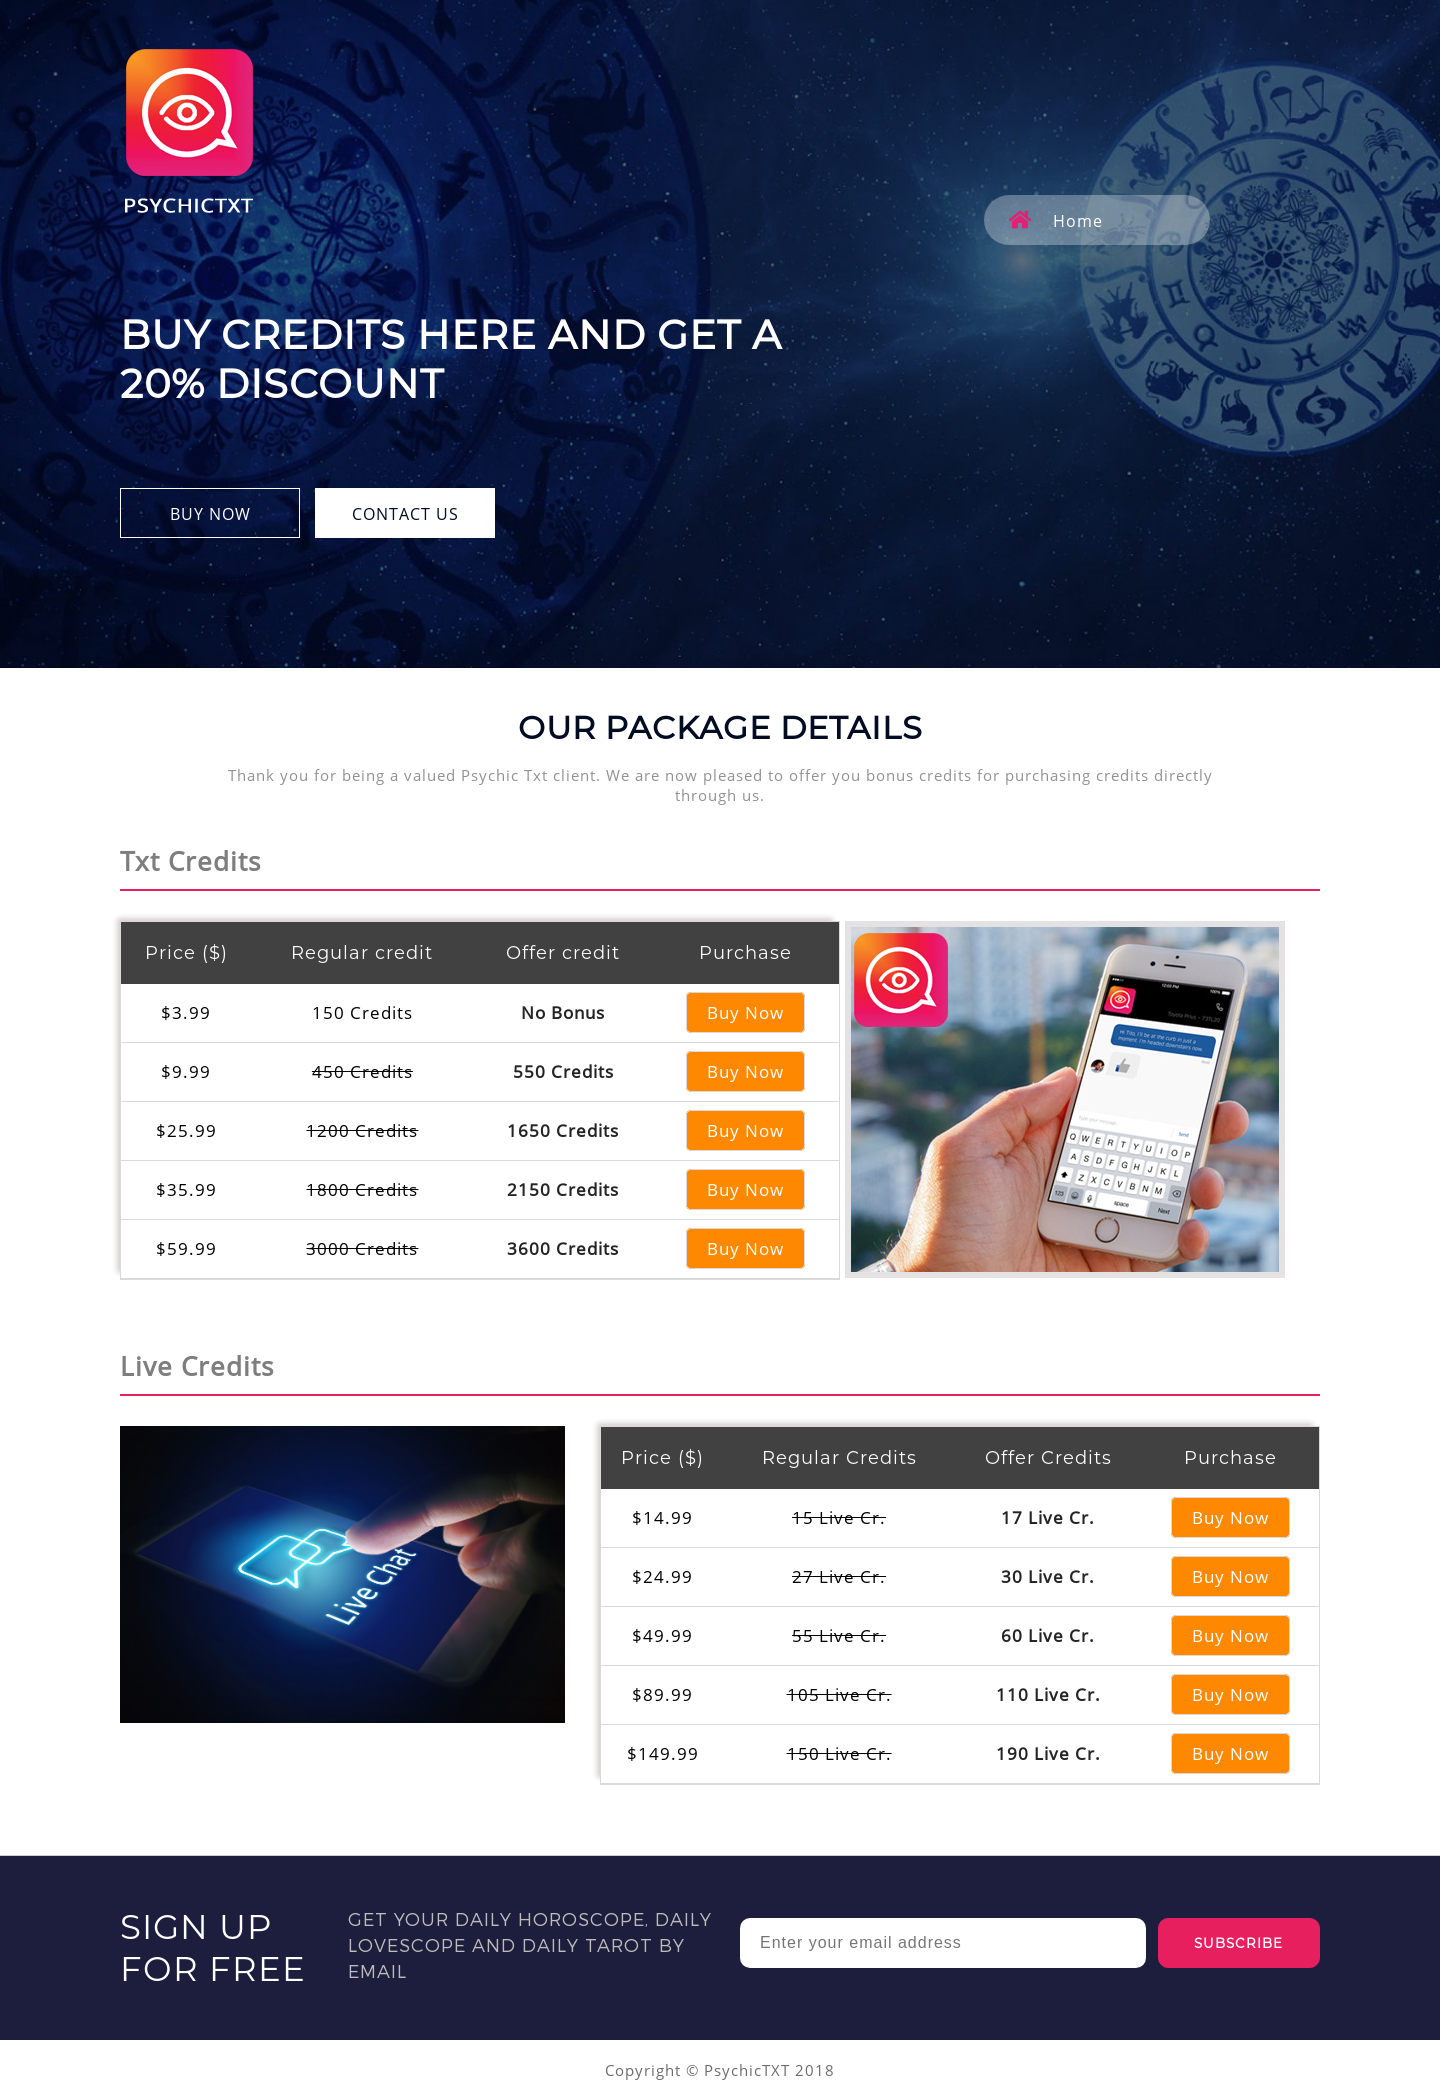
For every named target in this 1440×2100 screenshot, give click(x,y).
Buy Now (745, 1012)
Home (1056, 221)
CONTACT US (405, 514)
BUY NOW (210, 514)
